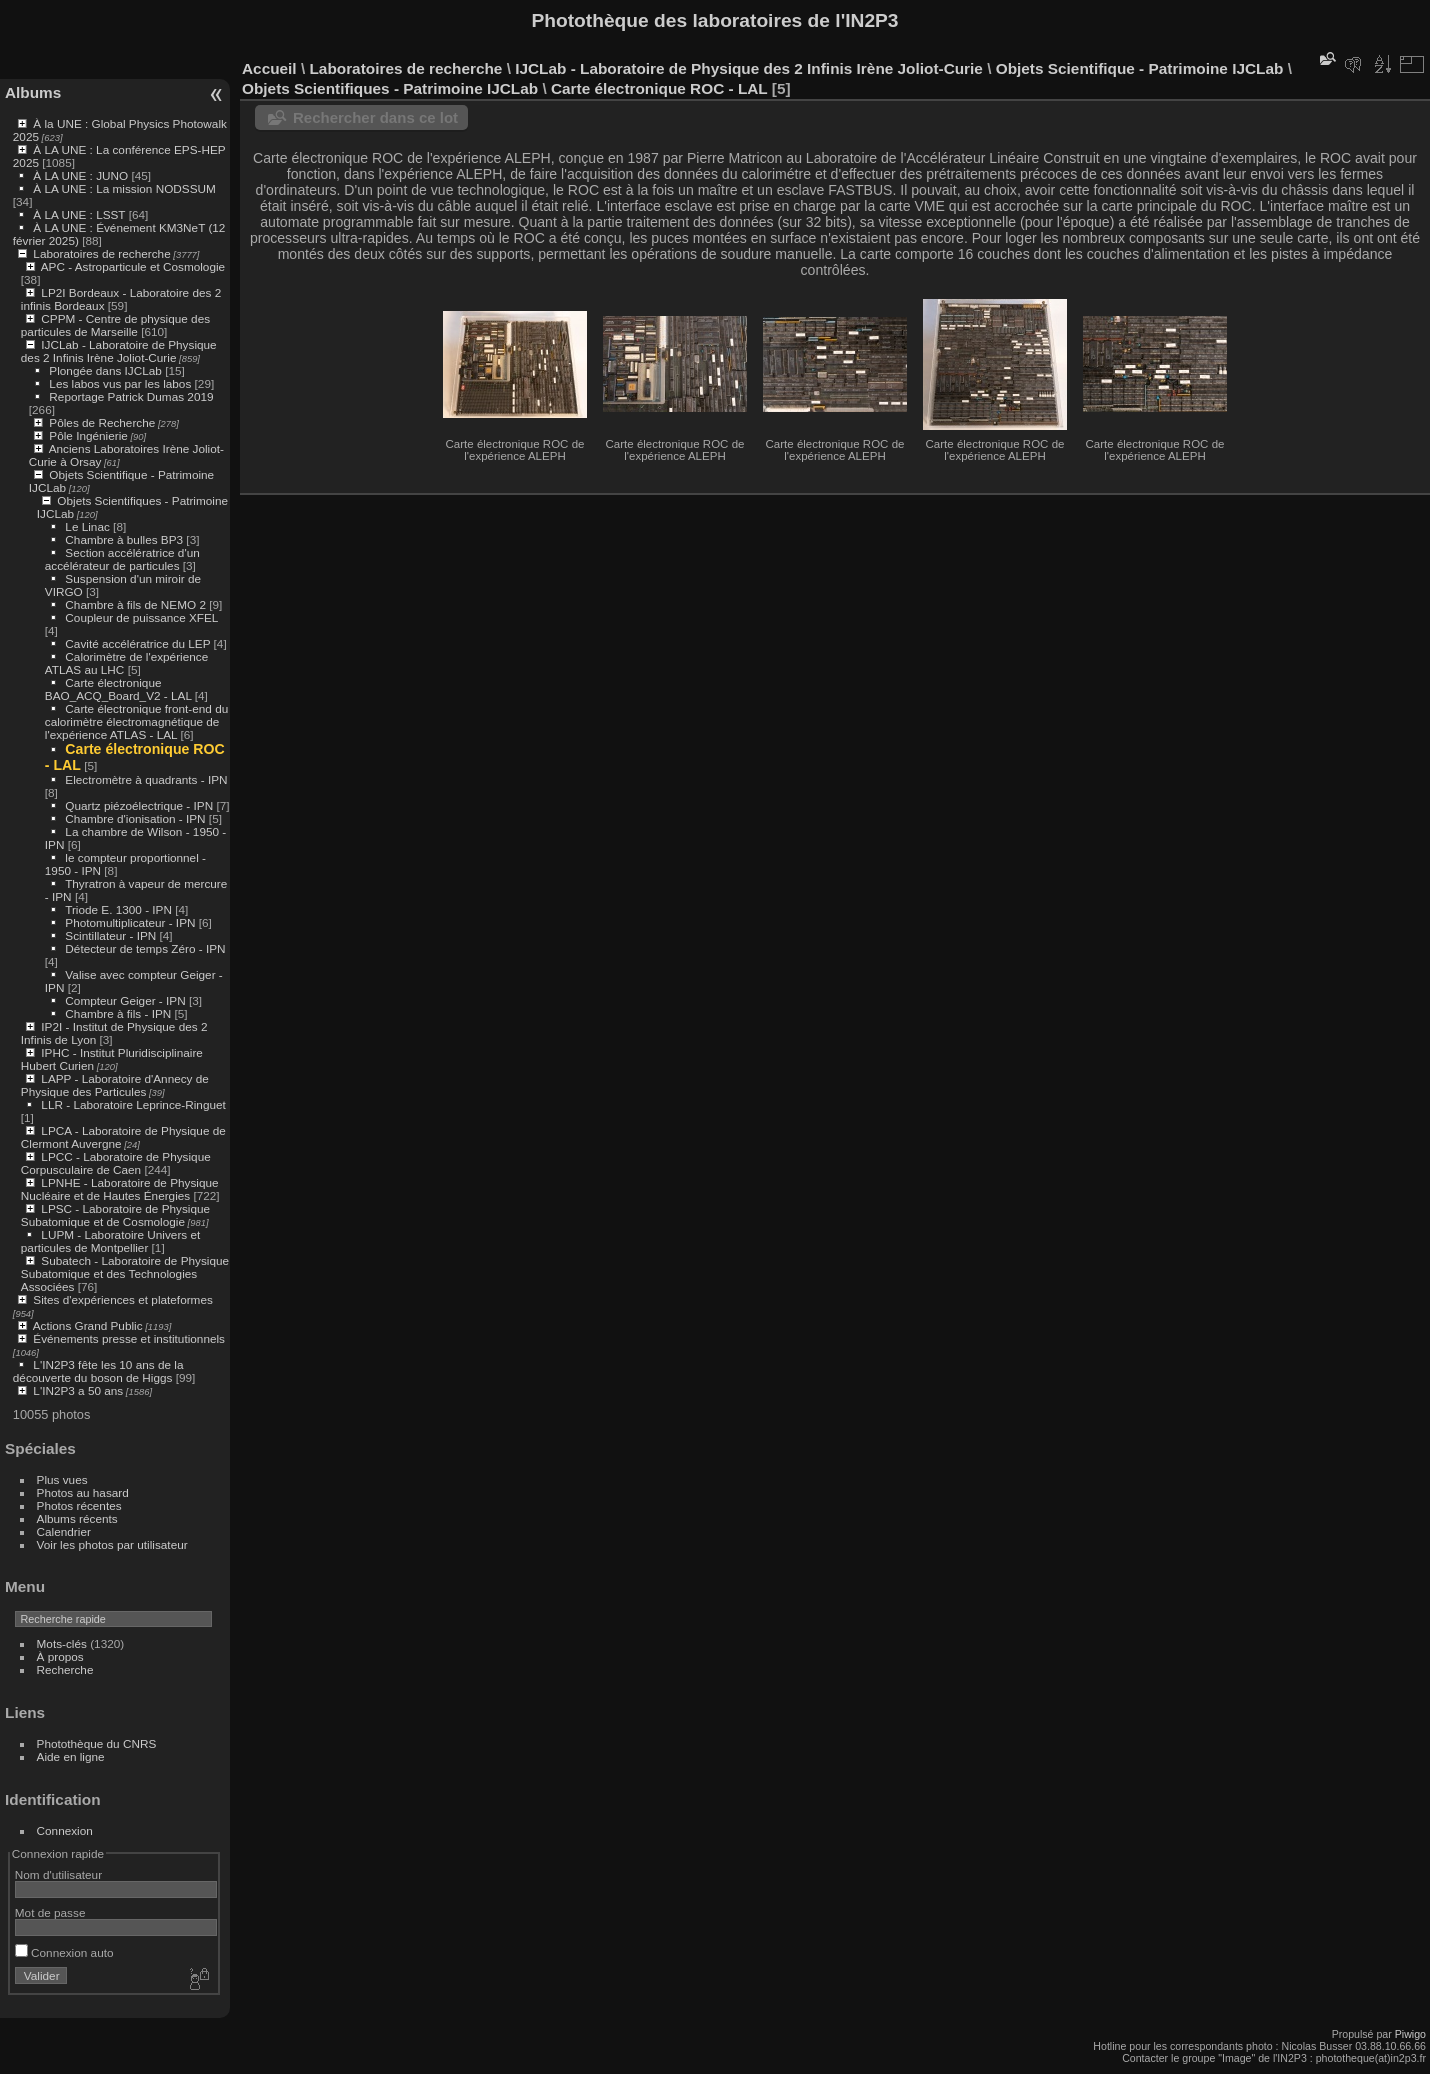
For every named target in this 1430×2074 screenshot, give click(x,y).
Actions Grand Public (88, 1325)
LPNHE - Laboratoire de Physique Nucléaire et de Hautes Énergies (120, 1189)
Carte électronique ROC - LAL (659, 88)
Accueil (269, 68)
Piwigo (1410, 2034)
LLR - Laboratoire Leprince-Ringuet (133, 1104)
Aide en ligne (71, 1756)
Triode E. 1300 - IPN (118, 909)
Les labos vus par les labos (120, 383)
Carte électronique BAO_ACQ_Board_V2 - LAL (118, 689)
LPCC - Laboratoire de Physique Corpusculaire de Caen (116, 1163)
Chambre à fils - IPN (118, 1013)
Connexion (65, 1830)
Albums (33, 92)
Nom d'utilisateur (58, 1874)
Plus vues (62, 1479)
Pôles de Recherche (102, 422)
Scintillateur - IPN (110, 935)
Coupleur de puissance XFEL (141, 617)
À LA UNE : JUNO (82, 175)
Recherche (65, 1669)
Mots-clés (62, 1643)
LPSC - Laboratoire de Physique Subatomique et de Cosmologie (115, 1215)
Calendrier (64, 1531)
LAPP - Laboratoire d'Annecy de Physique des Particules (115, 1085)
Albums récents (77, 1518)
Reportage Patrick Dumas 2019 (131, 396)
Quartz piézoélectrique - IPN (139, 805)
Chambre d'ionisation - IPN (135, 818)
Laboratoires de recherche (101, 253)
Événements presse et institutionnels (129, 1338)
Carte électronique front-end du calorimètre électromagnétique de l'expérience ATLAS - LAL (136, 721)
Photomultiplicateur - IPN (130, 922)
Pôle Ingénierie (88, 435)
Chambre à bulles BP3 (124, 539)
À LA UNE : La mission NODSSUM (124, 188)
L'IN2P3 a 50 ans (78, 1390)
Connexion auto (64, 1952)
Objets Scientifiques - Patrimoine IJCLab (390, 88)
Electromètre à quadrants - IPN (146, 779)
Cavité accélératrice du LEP (137, 643)
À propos (60, 1656)
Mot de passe (50, 1912)
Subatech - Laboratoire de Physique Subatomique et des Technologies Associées (125, 1273)
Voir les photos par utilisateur (112, 1544)
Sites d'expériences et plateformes (122, 1299)
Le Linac (87, 526)
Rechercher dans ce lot (375, 117)
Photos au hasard (83, 1492)
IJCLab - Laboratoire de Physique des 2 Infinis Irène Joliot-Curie (119, 351)
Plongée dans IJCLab (105, 370)
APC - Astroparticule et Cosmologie (133, 266)
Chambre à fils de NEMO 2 (135, 604)
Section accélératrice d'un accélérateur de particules (122, 559)
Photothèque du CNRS (97, 1743)
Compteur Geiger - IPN (125, 1000)
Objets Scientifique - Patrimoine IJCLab (1140, 68)
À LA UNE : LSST (79, 214)
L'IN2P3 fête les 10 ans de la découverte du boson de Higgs (98, 1371)
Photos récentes (79, 1505)
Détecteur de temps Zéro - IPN (145, 948)
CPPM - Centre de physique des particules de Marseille (115, 325)
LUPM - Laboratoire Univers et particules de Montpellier (110, 1241)
